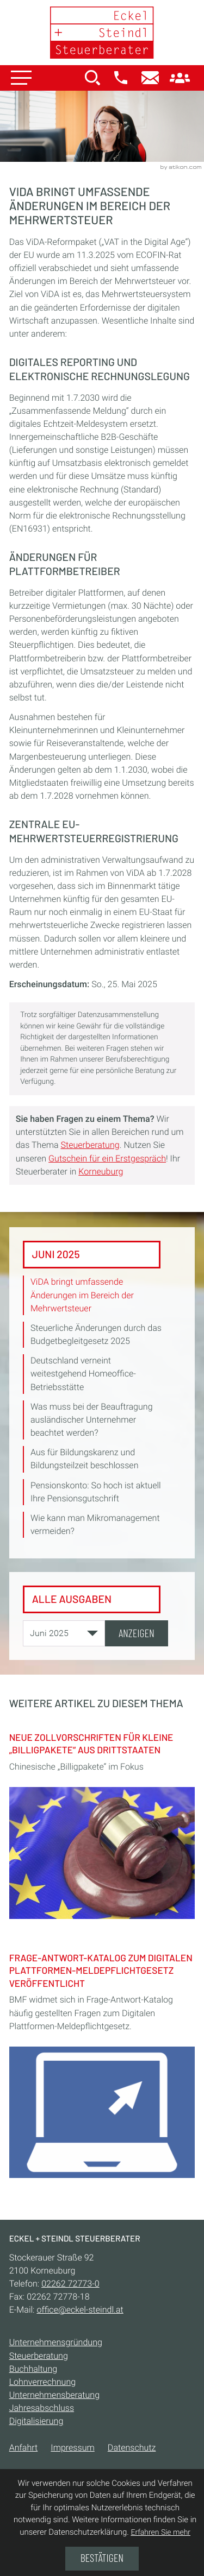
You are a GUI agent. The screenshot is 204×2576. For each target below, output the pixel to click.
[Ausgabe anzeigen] (136, 1633)
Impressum (72, 2447)
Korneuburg (100, 1171)
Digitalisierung (36, 2421)
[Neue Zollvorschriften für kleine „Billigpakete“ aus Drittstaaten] (102, 1822)
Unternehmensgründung (55, 2343)
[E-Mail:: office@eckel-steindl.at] (150, 79)
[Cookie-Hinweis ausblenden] (102, 2559)
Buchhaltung (33, 2369)
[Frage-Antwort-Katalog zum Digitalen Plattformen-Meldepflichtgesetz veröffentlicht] (102, 2062)
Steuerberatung (89, 1145)
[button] (121, 79)
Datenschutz (132, 2447)
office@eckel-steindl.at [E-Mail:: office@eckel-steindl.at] (79, 2309)
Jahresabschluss (41, 2408)
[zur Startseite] (102, 32)
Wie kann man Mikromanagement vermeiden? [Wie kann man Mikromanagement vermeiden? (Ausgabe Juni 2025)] (95, 1524)
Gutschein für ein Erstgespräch (107, 1158)
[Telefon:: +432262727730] (70, 2283)
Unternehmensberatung (54, 2395)
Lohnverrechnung (42, 2382)
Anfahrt (23, 2447)
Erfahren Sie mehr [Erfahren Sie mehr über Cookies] (160, 2532)
